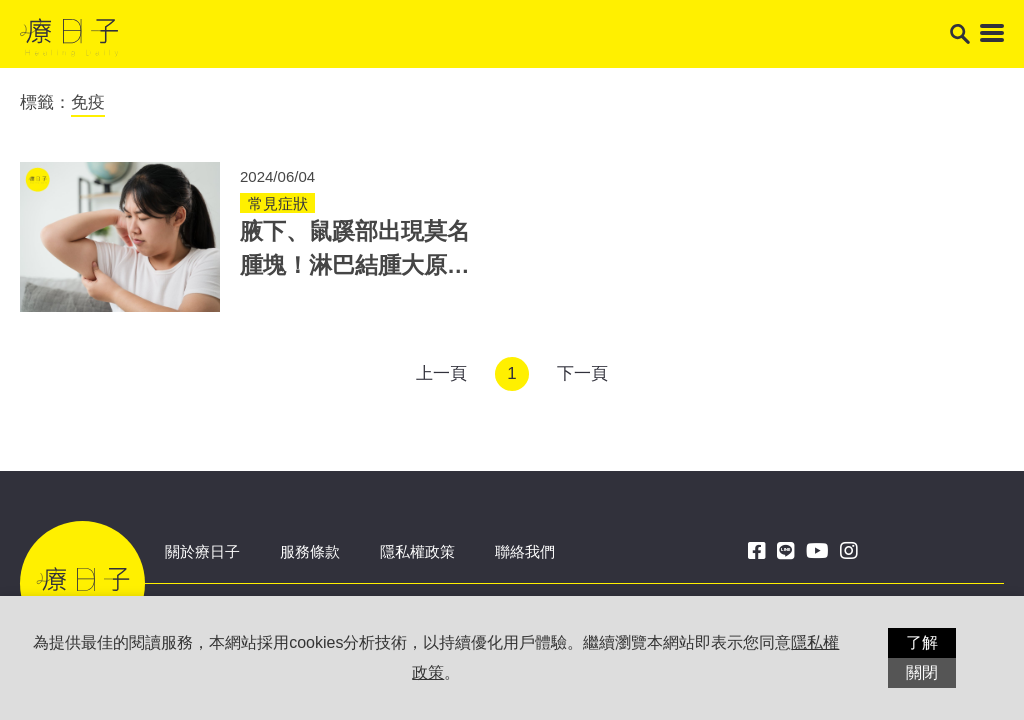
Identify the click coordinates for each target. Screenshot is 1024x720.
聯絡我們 (525, 551)
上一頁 (441, 373)
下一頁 (582, 373)
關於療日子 (202, 551)
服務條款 (310, 551)
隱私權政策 (417, 551)
